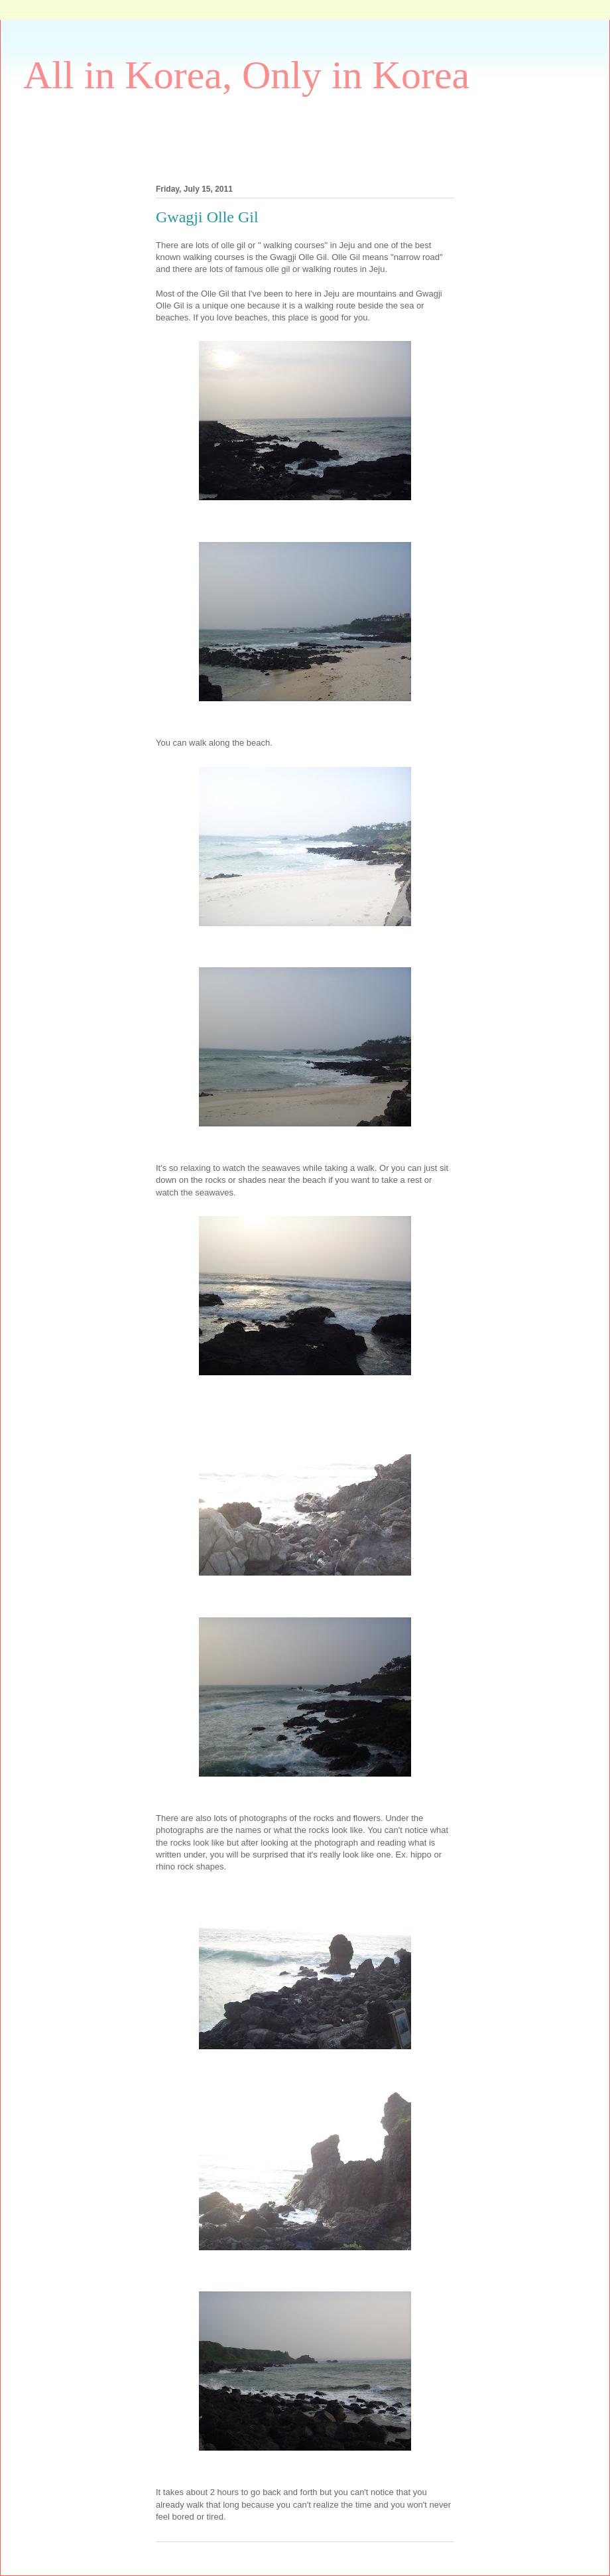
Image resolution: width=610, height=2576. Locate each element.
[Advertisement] (264, 137)
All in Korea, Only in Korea (246, 75)
